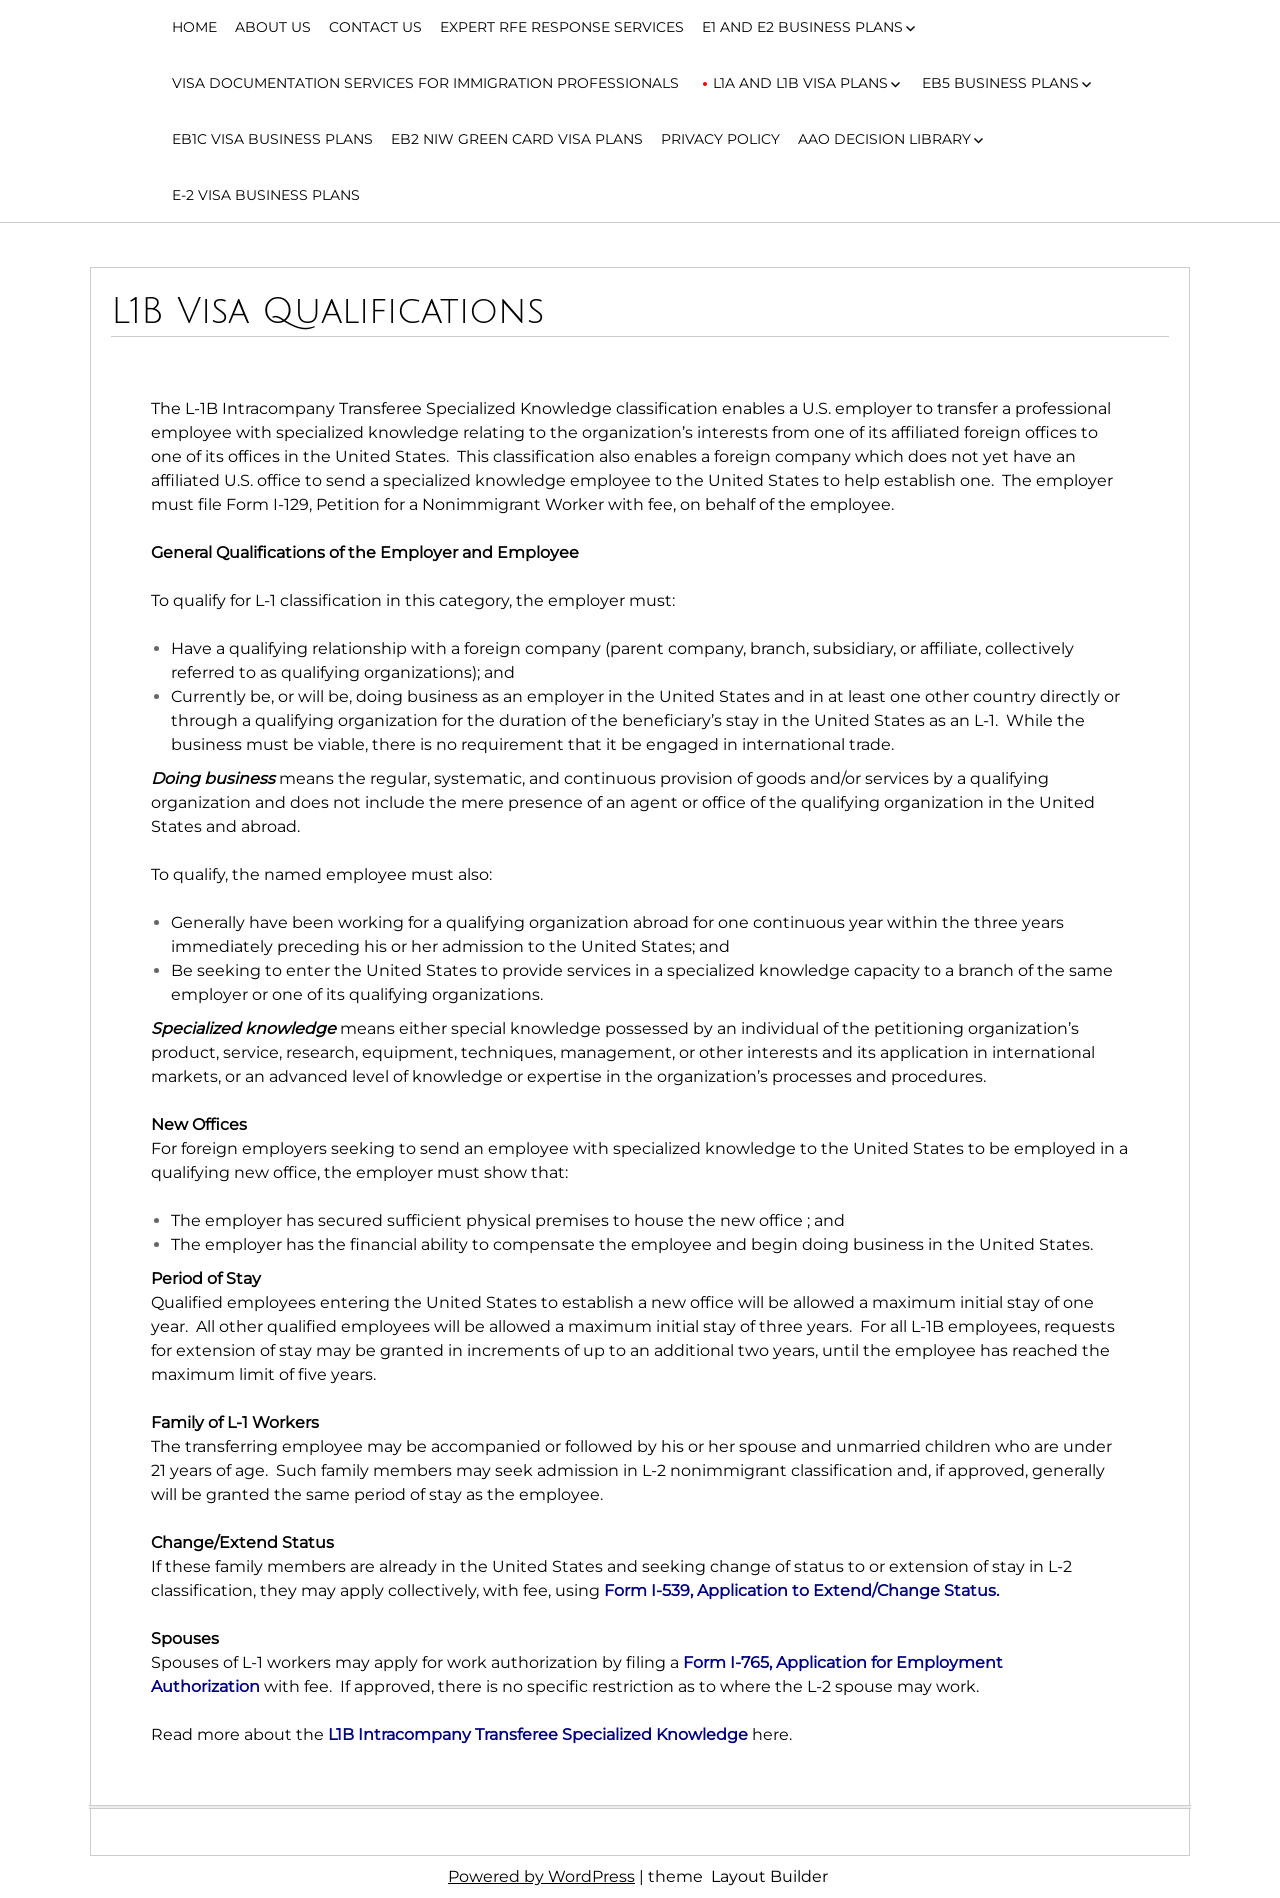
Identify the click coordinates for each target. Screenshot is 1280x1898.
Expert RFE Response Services (562, 27)
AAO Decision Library (884, 139)
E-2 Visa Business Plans (266, 195)
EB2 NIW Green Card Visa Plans (517, 139)
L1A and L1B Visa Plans (800, 83)
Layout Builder (769, 1876)
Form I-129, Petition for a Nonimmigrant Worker (415, 504)
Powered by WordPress (541, 1876)
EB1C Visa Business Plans (272, 139)
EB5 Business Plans (1000, 83)
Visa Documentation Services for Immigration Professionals (425, 83)
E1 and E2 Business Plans (802, 27)
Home (194, 27)
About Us (273, 27)
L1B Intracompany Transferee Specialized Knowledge (538, 1734)
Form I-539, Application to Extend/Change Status (800, 1590)
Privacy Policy (720, 139)
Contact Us (375, 27)
